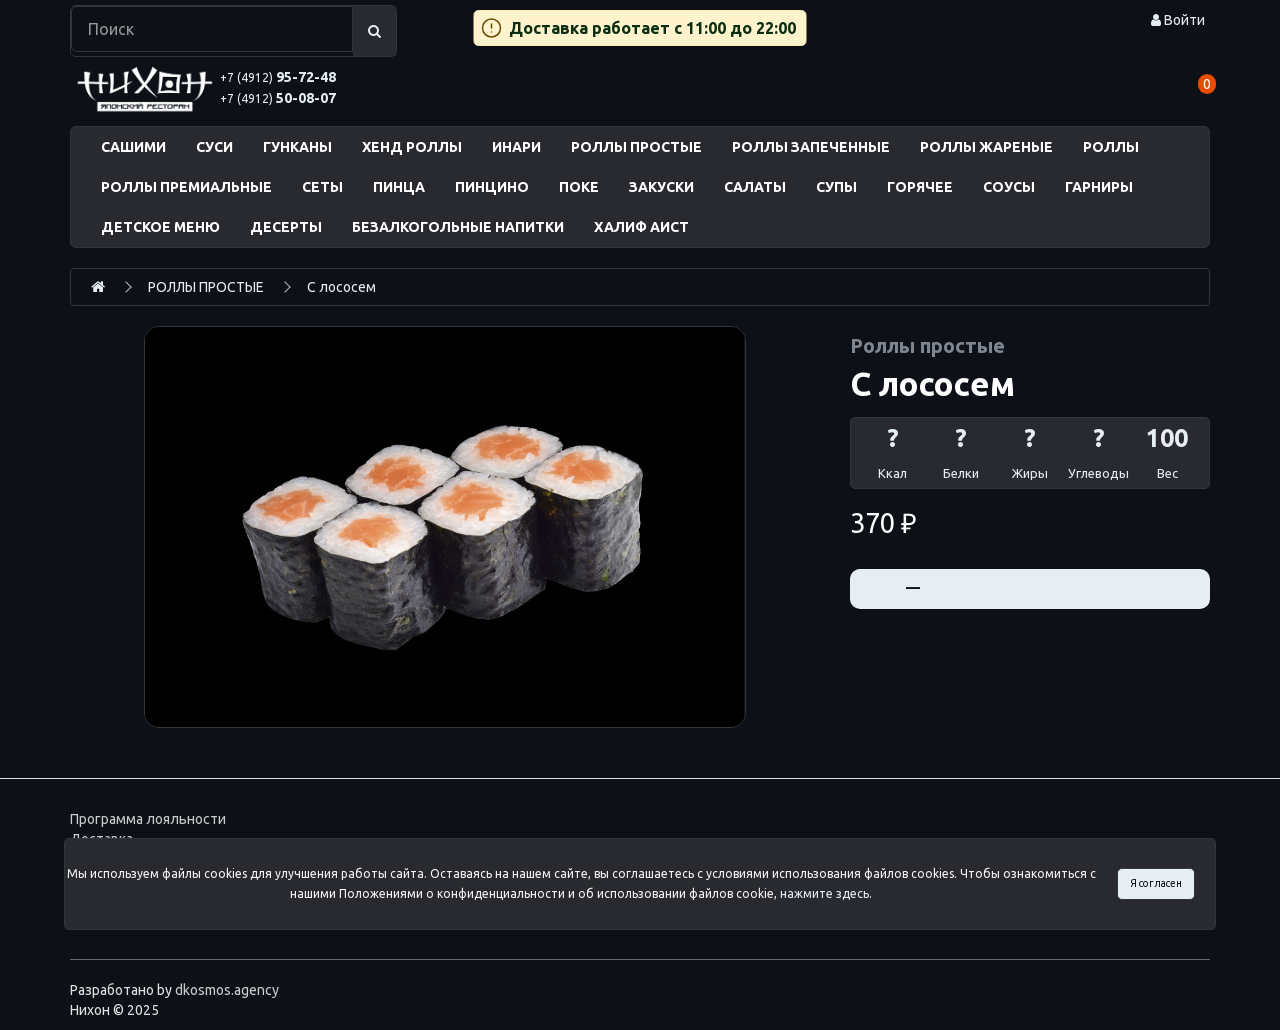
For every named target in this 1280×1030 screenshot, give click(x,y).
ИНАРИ (516, 147)
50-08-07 (278, 98)
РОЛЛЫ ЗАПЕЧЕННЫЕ (811, 147)
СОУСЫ (1009, 187)
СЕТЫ (322, 187)
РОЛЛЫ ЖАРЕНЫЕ (986, 147)
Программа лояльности (148, 819)
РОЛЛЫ (1111, 147)
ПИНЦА (399, 187)
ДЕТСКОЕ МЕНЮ (160, 227)
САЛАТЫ (755, 187)
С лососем (341, 287)
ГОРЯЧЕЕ (920, 187)
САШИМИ (133, 147)
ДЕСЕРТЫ (286, 227)
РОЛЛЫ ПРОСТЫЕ (636, 147)
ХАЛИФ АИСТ (641, 227)
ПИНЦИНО (492, 187)
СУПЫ (836, 187)
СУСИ (214, 147)
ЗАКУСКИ (661, 187)
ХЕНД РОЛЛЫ (412, 147)
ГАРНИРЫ (1099, 187)
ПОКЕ (579, 187)
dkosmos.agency (227, 990)
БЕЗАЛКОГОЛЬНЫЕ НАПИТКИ (458, 227)
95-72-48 (278, 77)
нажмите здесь (824, 893)
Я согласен (1156, 883)
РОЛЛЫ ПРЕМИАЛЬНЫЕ (186, 187)
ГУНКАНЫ (297, 147)
